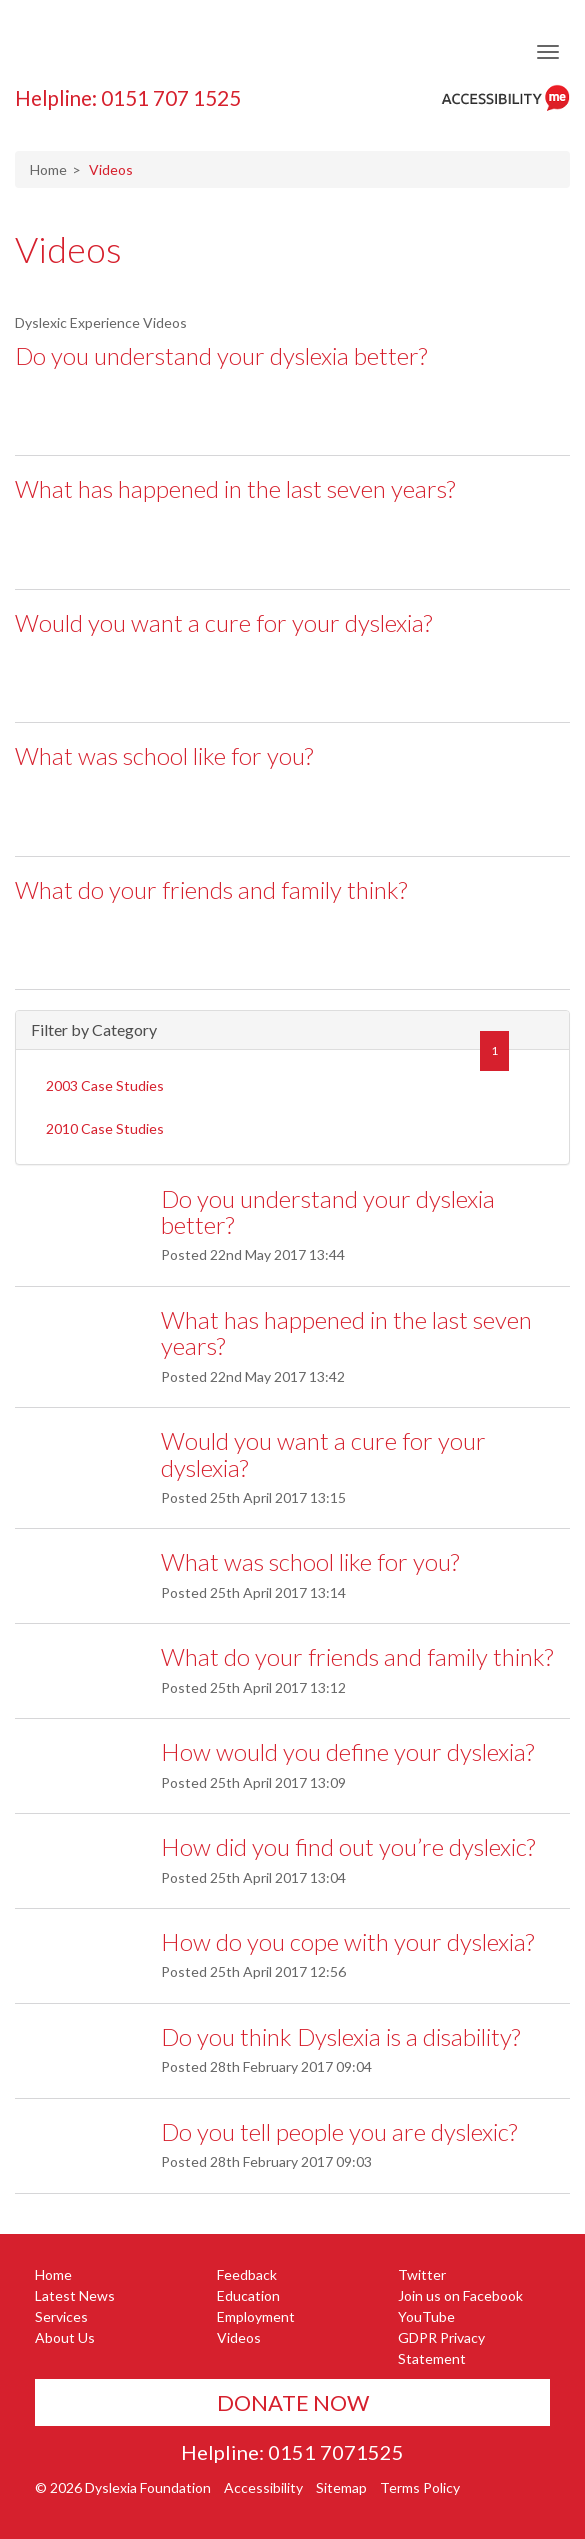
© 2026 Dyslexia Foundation (123, 2487)
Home (48, 169)
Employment (256, 2316)
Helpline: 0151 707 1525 (128, 98)
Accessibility (263, 2487)
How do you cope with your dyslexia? (347, 1941)
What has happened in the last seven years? (235, 488)
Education (248, 2295)
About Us (65, 2337)
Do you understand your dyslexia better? (221, 355)
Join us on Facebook (460, 2295)
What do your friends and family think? (211, 889)
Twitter (422, 2274)
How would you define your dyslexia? (347, 1751)
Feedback (247, 2274)
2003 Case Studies (105, 1085)
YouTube (426, 2316)
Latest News (75, 2295)
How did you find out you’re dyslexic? (348, 1846)
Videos (68, 249)
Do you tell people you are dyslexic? (339, 2131)
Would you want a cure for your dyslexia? (223, 622)
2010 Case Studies (105, 1128)
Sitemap (341, 2487)
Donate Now (293, 2402)
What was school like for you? (164, 755)
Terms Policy (420, 2487)
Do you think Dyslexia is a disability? (340, 2036)
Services (61, 2316)
